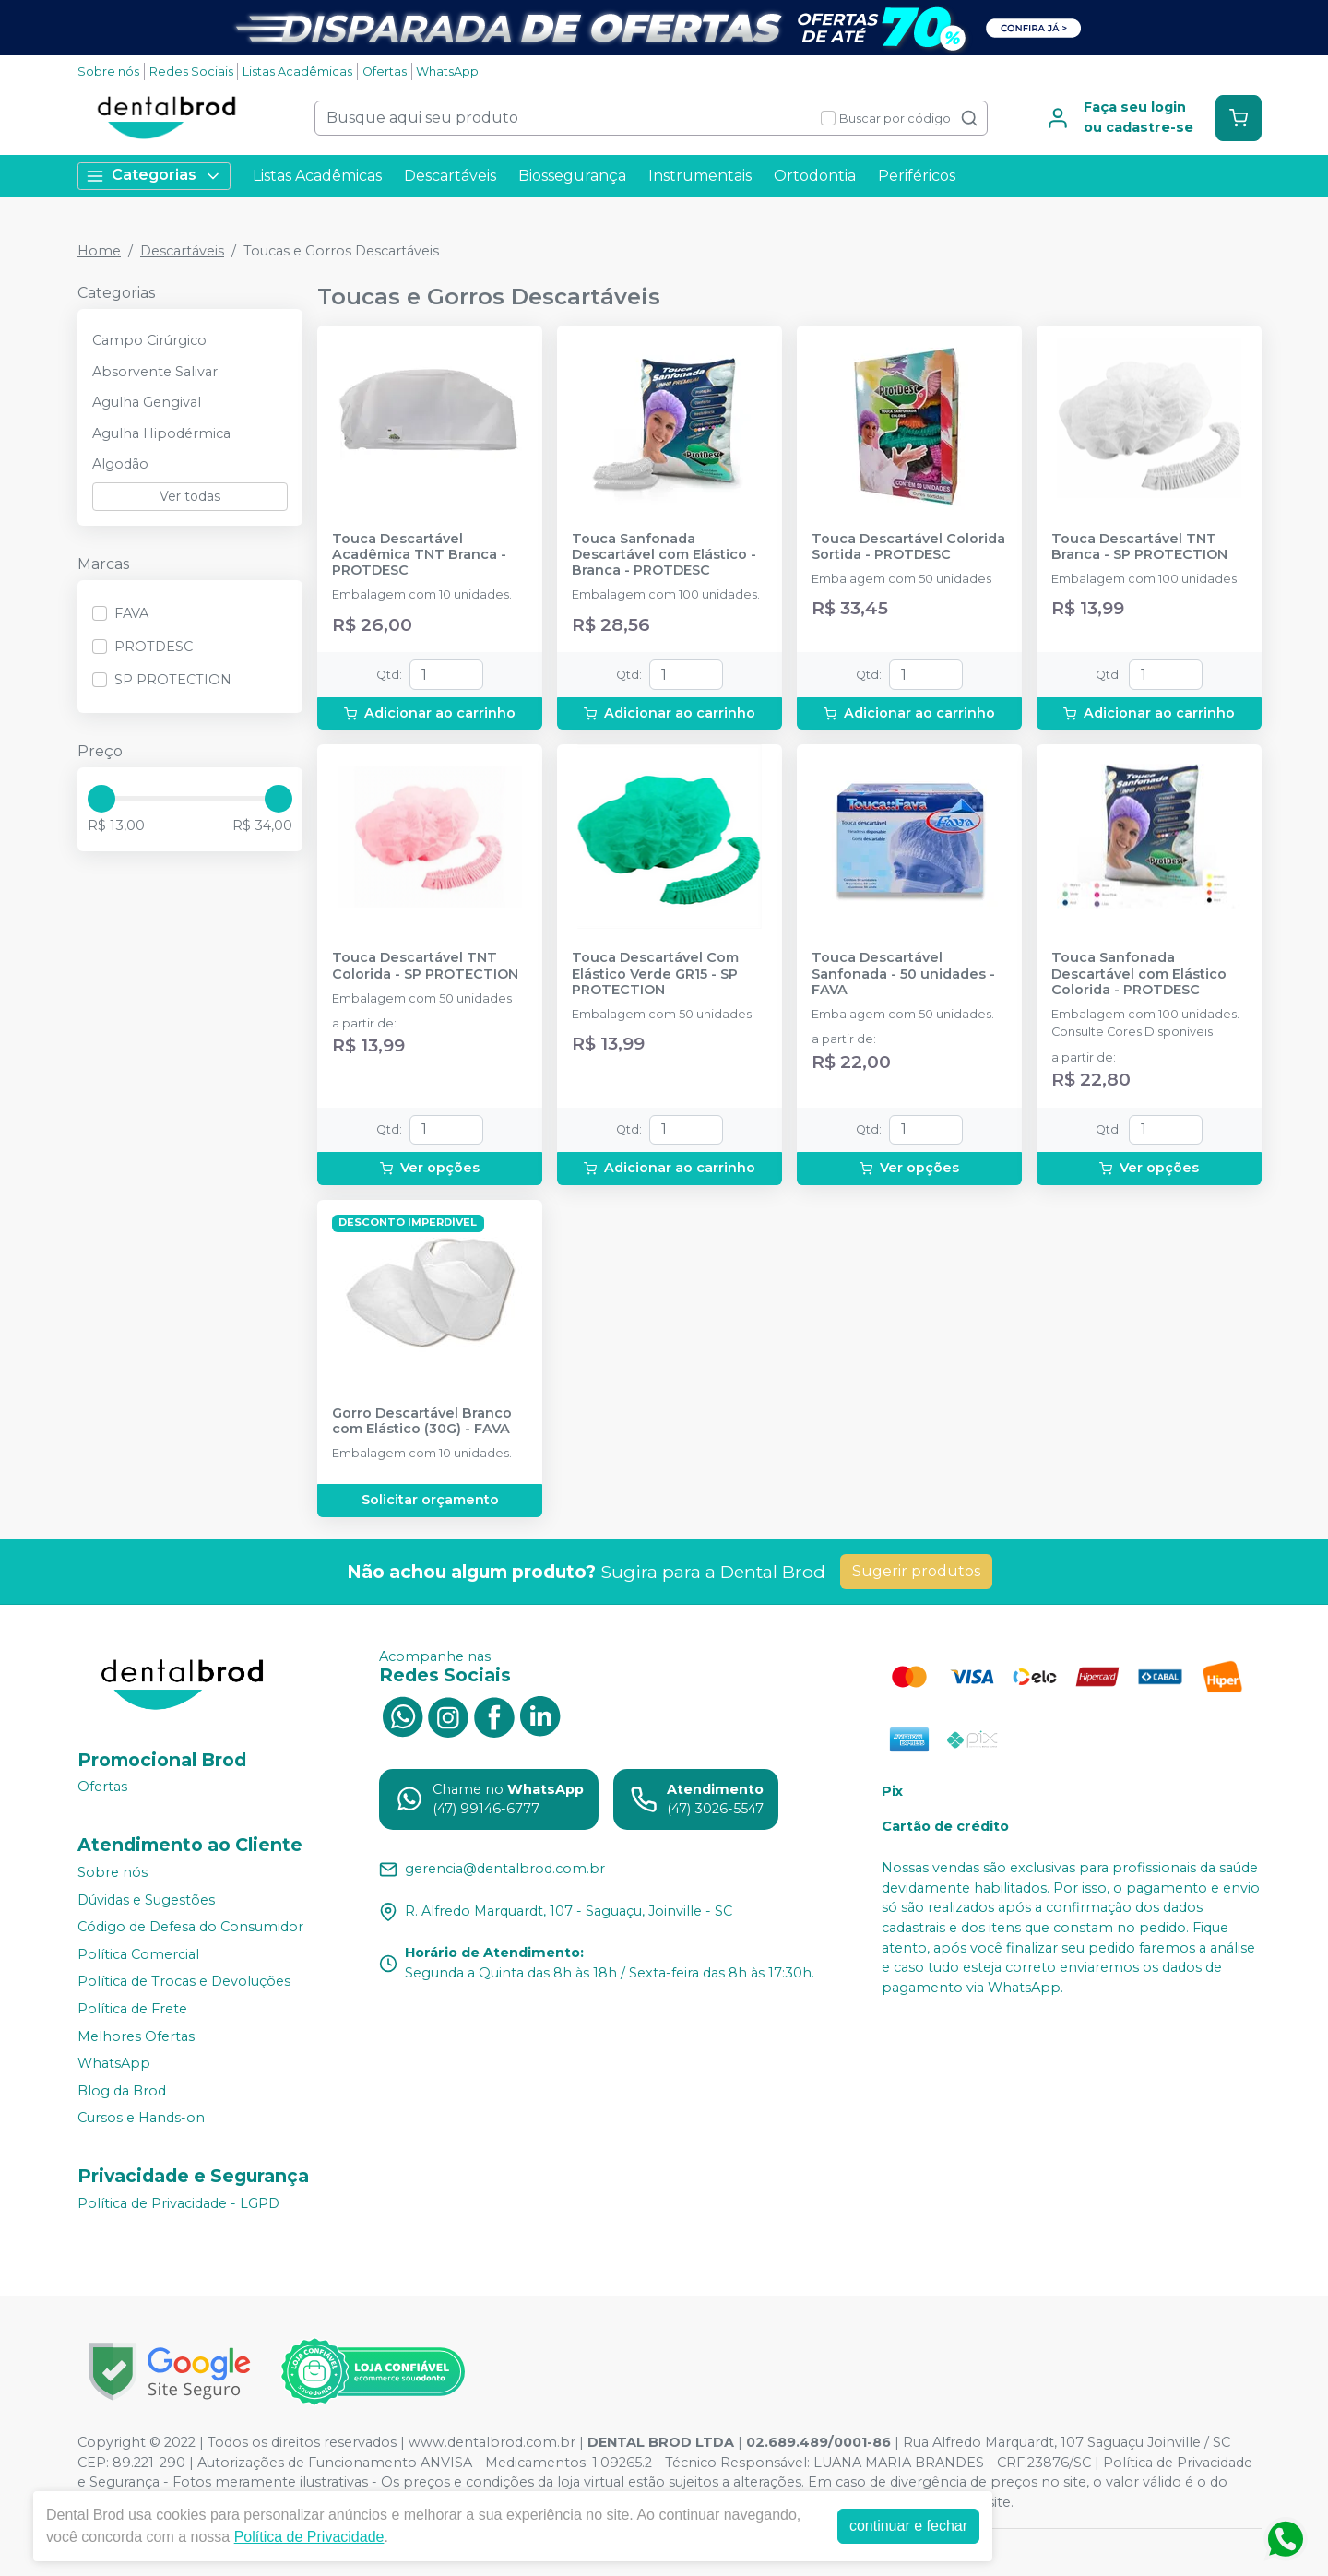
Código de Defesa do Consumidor (190, 1926)
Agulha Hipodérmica (161, 433)
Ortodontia (815, 175)
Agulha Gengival (146, 402)
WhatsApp (447, 71)
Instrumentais (700, 175)
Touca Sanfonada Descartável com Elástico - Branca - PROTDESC (664, 555)
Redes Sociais (191, 71)
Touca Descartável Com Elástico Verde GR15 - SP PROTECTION (655, 974)
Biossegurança (572, 175)
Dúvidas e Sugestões (146, 1900)
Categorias (154, 175)
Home (99, 251)
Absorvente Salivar (155, 371)
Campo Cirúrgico (149, 340)
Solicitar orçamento (430, 1499)
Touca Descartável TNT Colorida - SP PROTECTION (425, 965)
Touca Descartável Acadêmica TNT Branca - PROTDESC (419, 555)
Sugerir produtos (916, 1571)
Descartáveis (450, 175)
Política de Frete (132, 2008)
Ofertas (384, 71)
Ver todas (190, 496)
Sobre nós (108, 71)
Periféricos (916, 175)
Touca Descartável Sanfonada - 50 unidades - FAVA (903, 974)
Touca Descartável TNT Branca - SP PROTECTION (1139, 547)
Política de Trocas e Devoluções (183, 1982)
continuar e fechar (908, 2526)
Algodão (120, 464)
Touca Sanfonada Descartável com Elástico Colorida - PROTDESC (1139, 974)
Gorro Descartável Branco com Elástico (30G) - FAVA (422, 1421)
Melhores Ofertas (136, 2036)
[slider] (101, 799)
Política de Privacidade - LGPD (178, 2203)
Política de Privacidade (309, 2537)
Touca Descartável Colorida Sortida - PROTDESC (908, 547)
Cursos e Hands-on (141, 2118)
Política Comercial (138, 1954)
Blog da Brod (121, 2091)
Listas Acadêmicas (297, 71)
